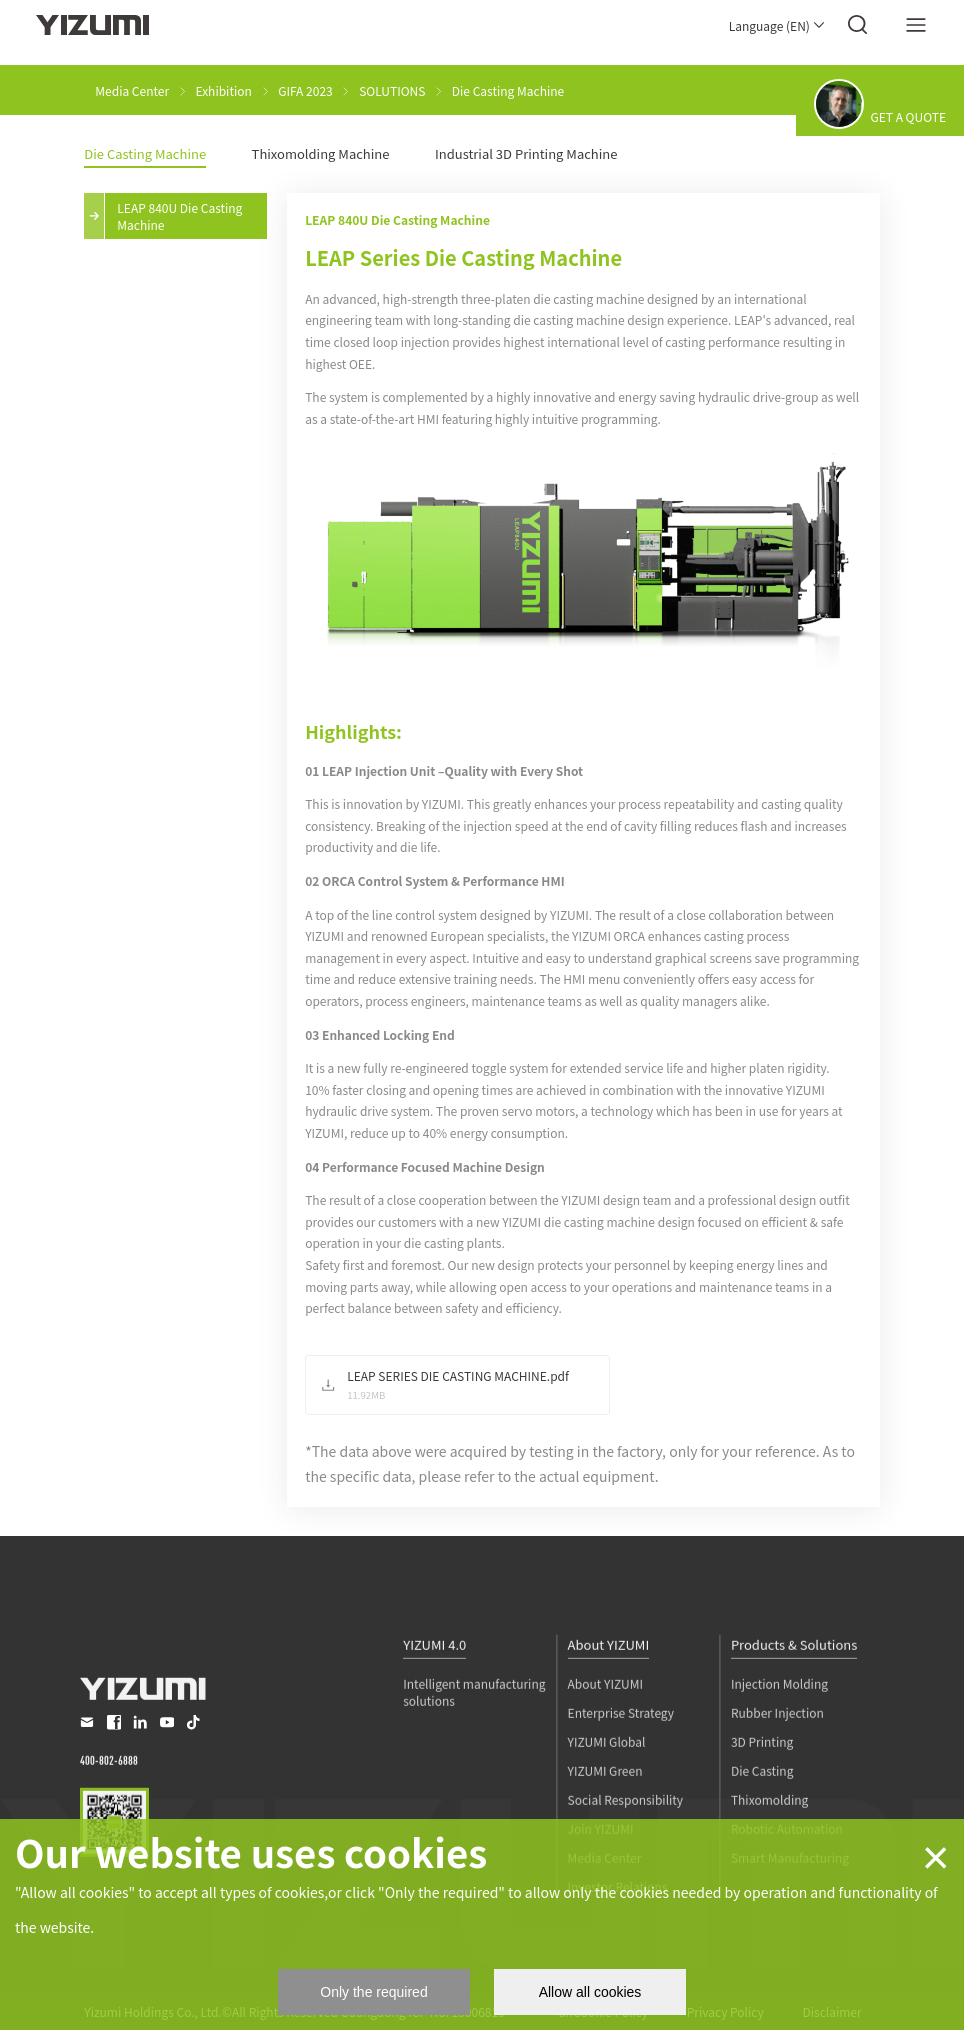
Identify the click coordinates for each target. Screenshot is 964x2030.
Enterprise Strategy (621, 1756)
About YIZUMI (609, 1689)
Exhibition (224, 90)
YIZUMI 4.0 (434, 1689)
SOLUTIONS (392, 90)
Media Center (132, 90)
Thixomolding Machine (321, 153)
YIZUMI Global (607, 1785)
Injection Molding (779, 1727)
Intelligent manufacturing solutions (474, 1736)
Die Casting (762, 1814)
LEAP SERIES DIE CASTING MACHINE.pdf (458, 1375)
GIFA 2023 (305, 90)
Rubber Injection (777, 1756)
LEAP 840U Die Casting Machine (179, 216)
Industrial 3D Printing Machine (526, 153)
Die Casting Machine (508, 90)
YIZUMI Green (605, 1814)
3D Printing (762, 1785)
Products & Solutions (794, 1689)
